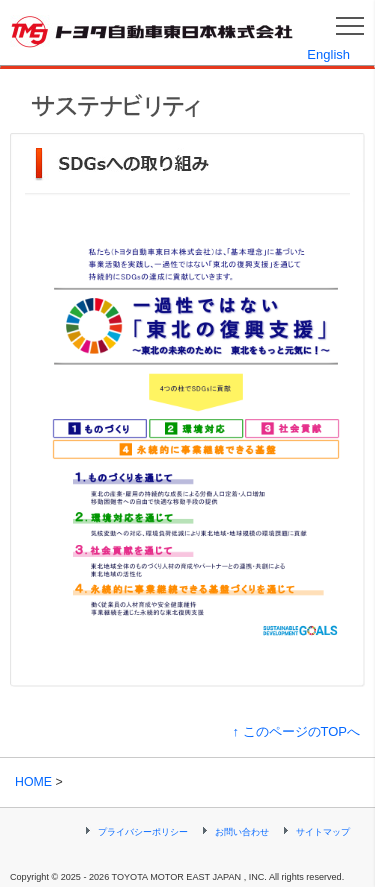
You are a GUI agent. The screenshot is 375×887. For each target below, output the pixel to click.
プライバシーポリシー (143, 832)
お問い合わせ (242, 832)
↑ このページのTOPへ (296, 731)
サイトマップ (323, 832)
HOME (33, 782)
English (328, 54)
